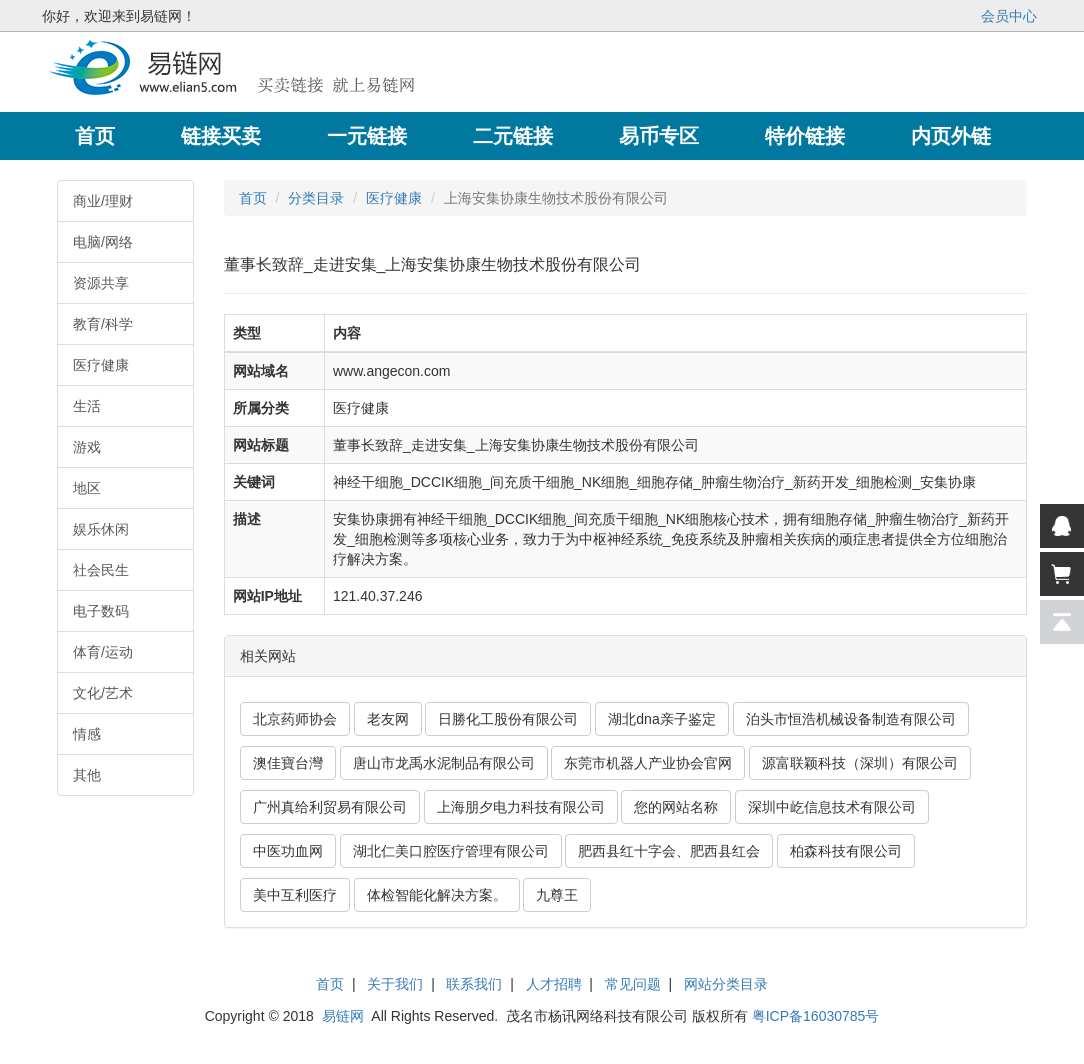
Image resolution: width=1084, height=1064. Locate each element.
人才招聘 (554, 984)
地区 (87, 488)
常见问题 (633, 984)
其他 (87, 775)
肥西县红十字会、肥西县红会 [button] (669, 851)
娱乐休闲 (101, 529)
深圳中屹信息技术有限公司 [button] (832, 807)
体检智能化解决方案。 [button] (437, 895)
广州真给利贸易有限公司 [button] (330, 807)
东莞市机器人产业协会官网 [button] (648, 763)
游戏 (87, 447)
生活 (87, 406)
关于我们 (395, 984)
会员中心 (1009, 16)
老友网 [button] (388, 719)
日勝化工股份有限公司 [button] (508, 719)
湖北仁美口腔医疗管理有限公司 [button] (451, 851)
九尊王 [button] (557, 895)
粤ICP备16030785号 (816, 1016)
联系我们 (474, 984)
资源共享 (101, 283)
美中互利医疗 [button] (295, 895)
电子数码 (101, 611)
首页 (253, 198)
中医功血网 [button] (288, 851)
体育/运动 (103, 652)
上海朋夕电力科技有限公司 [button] (521, 807)
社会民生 (101, 570)
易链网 (343, 1016)
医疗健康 (101, 365)
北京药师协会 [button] (295, 719)
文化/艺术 (103, 693)
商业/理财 (103, 201)
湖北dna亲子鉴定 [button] (661, 719)
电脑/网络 (103, 242)
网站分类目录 (726, 984)
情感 (87, 734)
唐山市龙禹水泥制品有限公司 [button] (444, 763)
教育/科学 (103, 324)
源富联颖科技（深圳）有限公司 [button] (860, 763)
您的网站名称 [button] (676, 807)
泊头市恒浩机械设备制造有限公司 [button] (851, 719)
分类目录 (316, 198)
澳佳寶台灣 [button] (288, 763)
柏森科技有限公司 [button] (846, 851)
